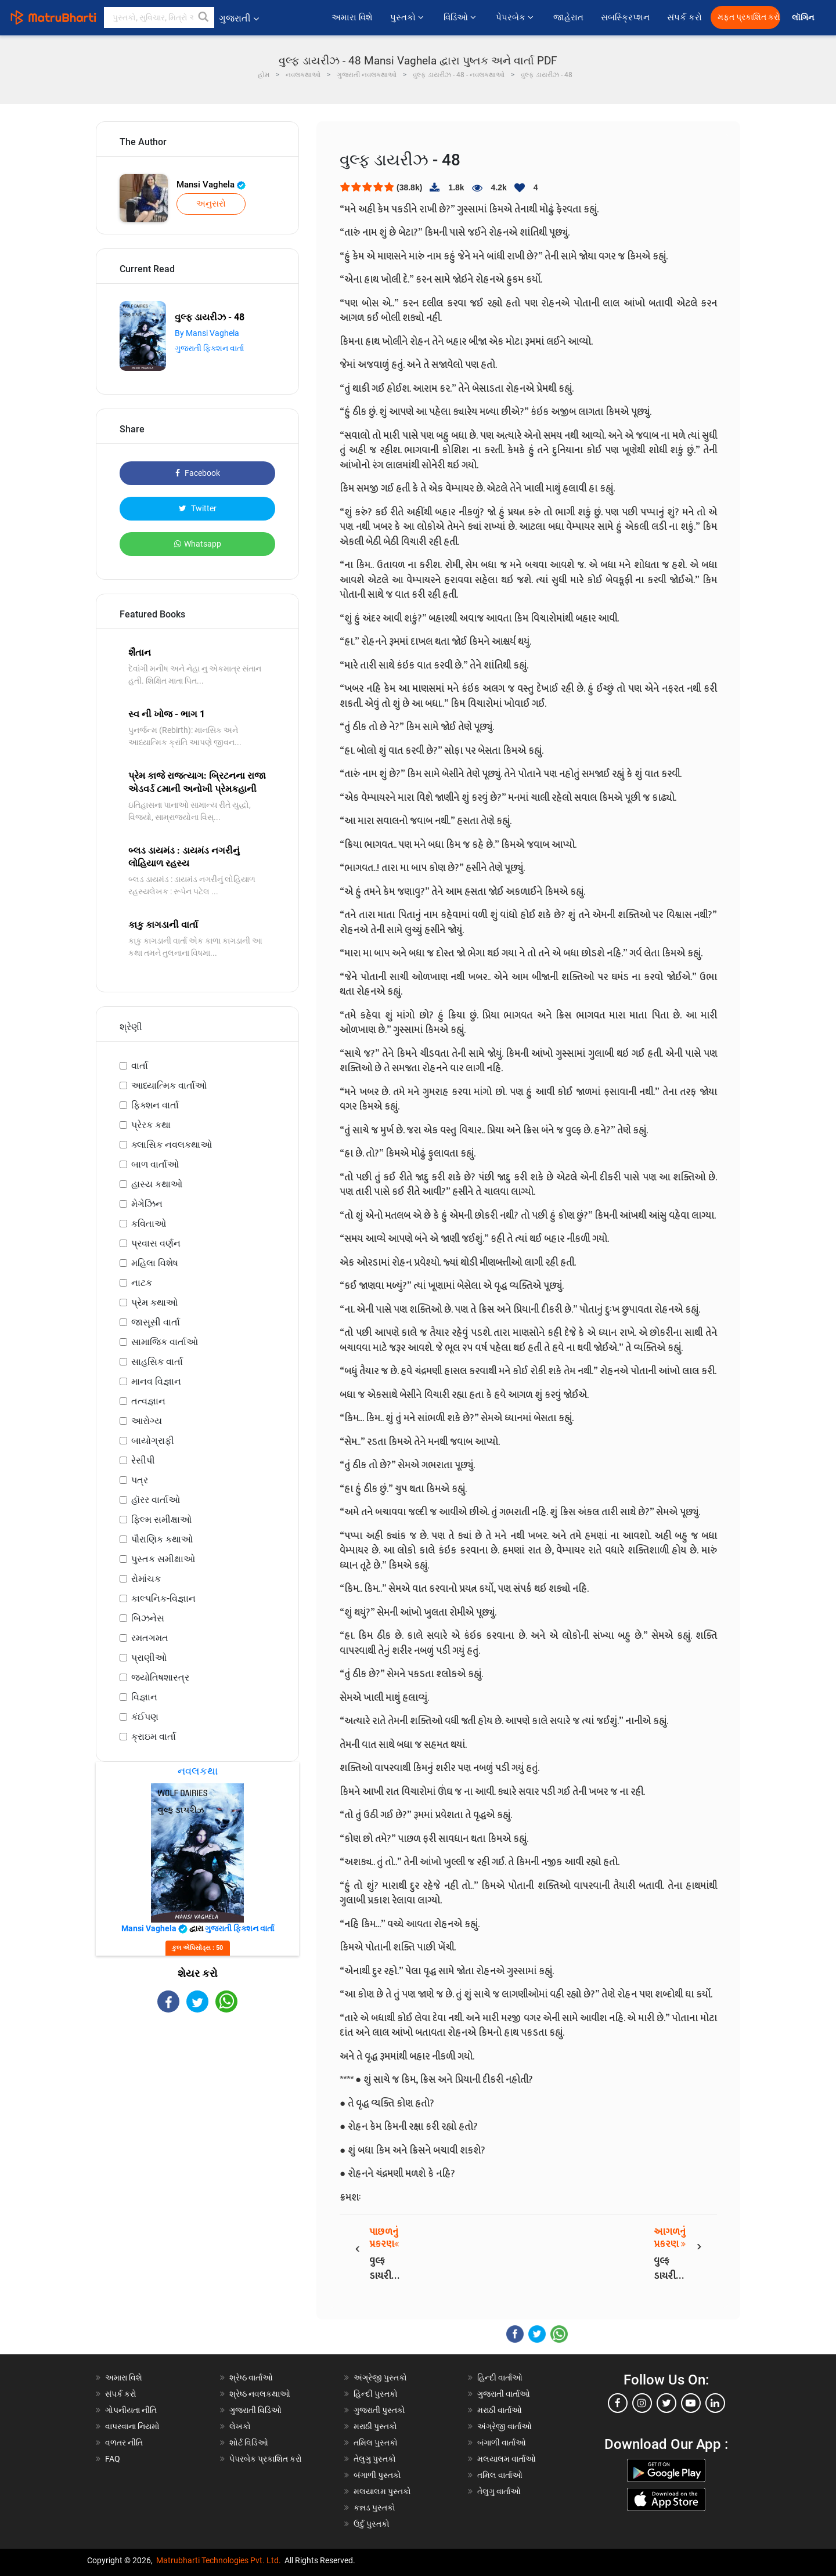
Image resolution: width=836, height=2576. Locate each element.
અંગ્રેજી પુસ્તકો (380, 2377)
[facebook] (618, 2403)
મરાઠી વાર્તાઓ (499, 2410)
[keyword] (159, 17)
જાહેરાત (568, 17)
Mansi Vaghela (211, 184)
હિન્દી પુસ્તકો (376, 2393)
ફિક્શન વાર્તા (155, 1105)
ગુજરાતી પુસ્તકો (379, 2410)
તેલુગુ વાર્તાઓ (499, 2491)
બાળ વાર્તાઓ (155, 1164)
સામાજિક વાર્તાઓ (164, 1341)
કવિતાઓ (148, 1223)
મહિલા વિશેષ (154, 1263)
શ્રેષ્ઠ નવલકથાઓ (259, 2393)
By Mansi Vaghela (207, 333)
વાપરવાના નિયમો (133, 2426)
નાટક (141, 1282)
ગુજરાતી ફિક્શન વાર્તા (209, 348)
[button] (203, 17)
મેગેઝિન (147, 1203)
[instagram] (642, 2403)
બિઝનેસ (147, 1618)
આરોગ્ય (146, 1420)
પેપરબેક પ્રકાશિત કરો (265, 2458)
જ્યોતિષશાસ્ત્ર (160, 1677)
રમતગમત (149, 1637)
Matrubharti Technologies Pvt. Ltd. (218, 2560)
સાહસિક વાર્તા (157, 1361)
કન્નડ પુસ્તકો (374, 2507)
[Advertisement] (197, 2114)
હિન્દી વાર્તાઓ (499, 2377)
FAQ (112, 2458)
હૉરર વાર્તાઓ (155, 1499)
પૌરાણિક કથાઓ (162, 1539)
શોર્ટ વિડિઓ (248, 2442)
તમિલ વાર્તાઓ (499, 2475)
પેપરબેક (516, 17)
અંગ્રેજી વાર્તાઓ (504, 2426)
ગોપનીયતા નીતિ (131, 2410)
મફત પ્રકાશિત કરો (749, 17)
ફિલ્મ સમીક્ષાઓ (161, 1519)
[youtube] (691, 2403)
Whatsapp (197, 543)
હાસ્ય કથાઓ (156, 1184)
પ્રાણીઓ (149, 1657)
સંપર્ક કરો (684, 17)
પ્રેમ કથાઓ (154, 1302)
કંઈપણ (144, 1716)
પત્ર (139, 1480)
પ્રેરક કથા (151, 1124)
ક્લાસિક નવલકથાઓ (171, 1144)
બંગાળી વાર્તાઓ (501, 2442)
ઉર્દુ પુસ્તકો (372, 2523)
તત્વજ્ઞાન (148, 1401)
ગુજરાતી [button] (239, 18)
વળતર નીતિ (124, 2442)
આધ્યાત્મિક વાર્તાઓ (169, 1085)
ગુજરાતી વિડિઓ (255, 2410)
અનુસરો (211, 203)
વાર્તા (139, 1065)
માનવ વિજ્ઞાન (156, 1381)
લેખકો (240, 2426)
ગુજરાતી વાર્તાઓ (503, 2393)
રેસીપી (143, 1460)
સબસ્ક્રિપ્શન (625, 17)
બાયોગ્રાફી (152, 1440)
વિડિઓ (461, 17)
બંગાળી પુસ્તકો (377, 2475)
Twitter (198, 508)
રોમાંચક (146, 1578)
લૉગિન (804, 18)
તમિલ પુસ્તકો (376, 2442)
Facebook (197, 473)
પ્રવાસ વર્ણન (156, 1243)
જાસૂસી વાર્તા (155, 1322)
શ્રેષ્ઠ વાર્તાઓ (251, 2377)
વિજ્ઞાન (144, 1697)
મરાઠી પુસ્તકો (375, 2426)
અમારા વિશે (352, 17)
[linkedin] (715, 2403)
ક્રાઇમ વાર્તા (153, 1736)
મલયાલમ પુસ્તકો (382, 2491)
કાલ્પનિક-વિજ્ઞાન (163, 1598)
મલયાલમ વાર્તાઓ (506, 2458)
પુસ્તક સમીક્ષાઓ (163, 1559)
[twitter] (666, 2403)
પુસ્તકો (408, 17)
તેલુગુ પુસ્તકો (375, 2458)
